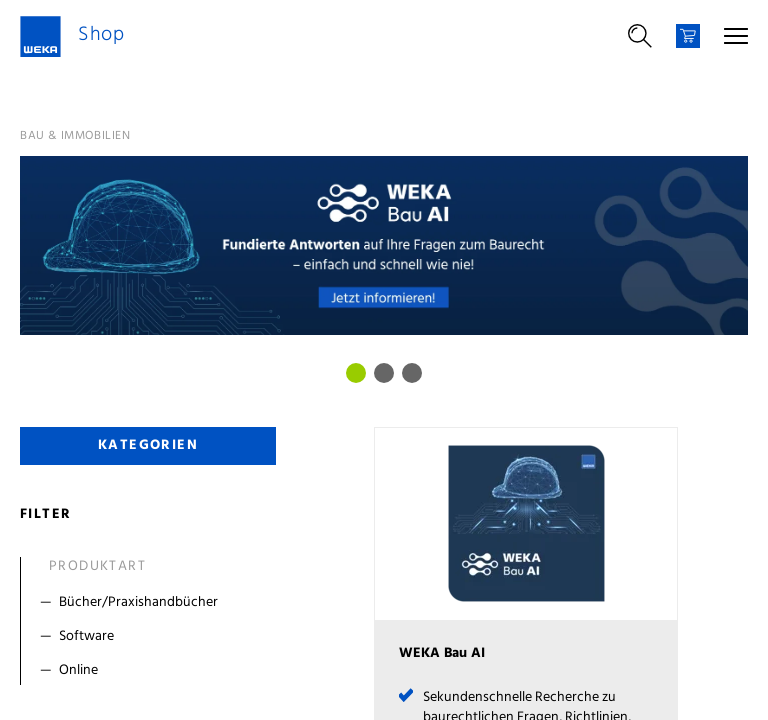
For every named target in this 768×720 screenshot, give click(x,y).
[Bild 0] (356, 373)
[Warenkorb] (688, 36)
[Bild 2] (412, 373)
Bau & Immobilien (75, 136)
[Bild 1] (384, 373)
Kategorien (148, 445)
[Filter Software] (152, 637)
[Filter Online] (152, 671)
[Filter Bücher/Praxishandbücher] (152, 603)
